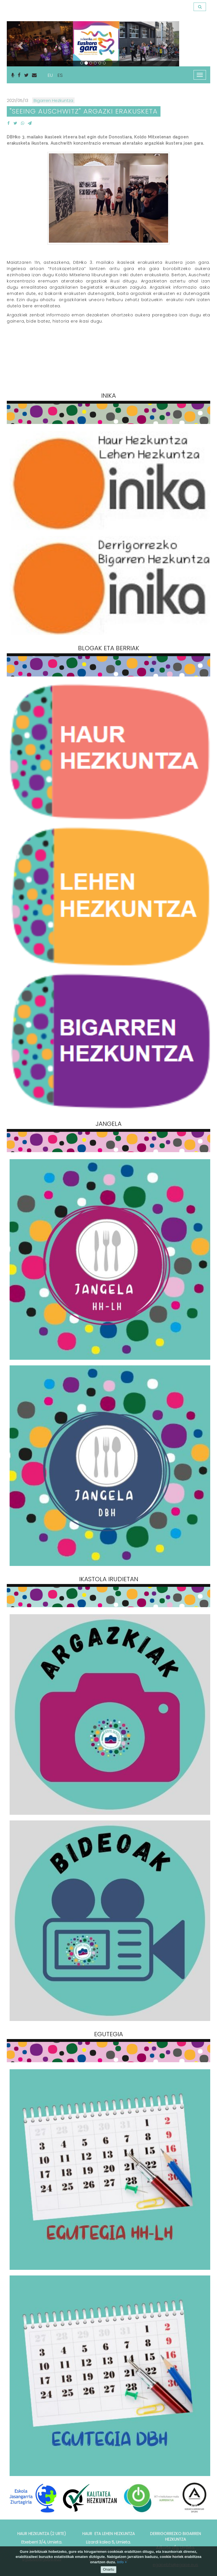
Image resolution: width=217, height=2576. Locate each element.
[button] (20, 43)
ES (60, 75)
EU (50, 75)
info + (122, 2562)
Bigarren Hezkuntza (53, 100)
